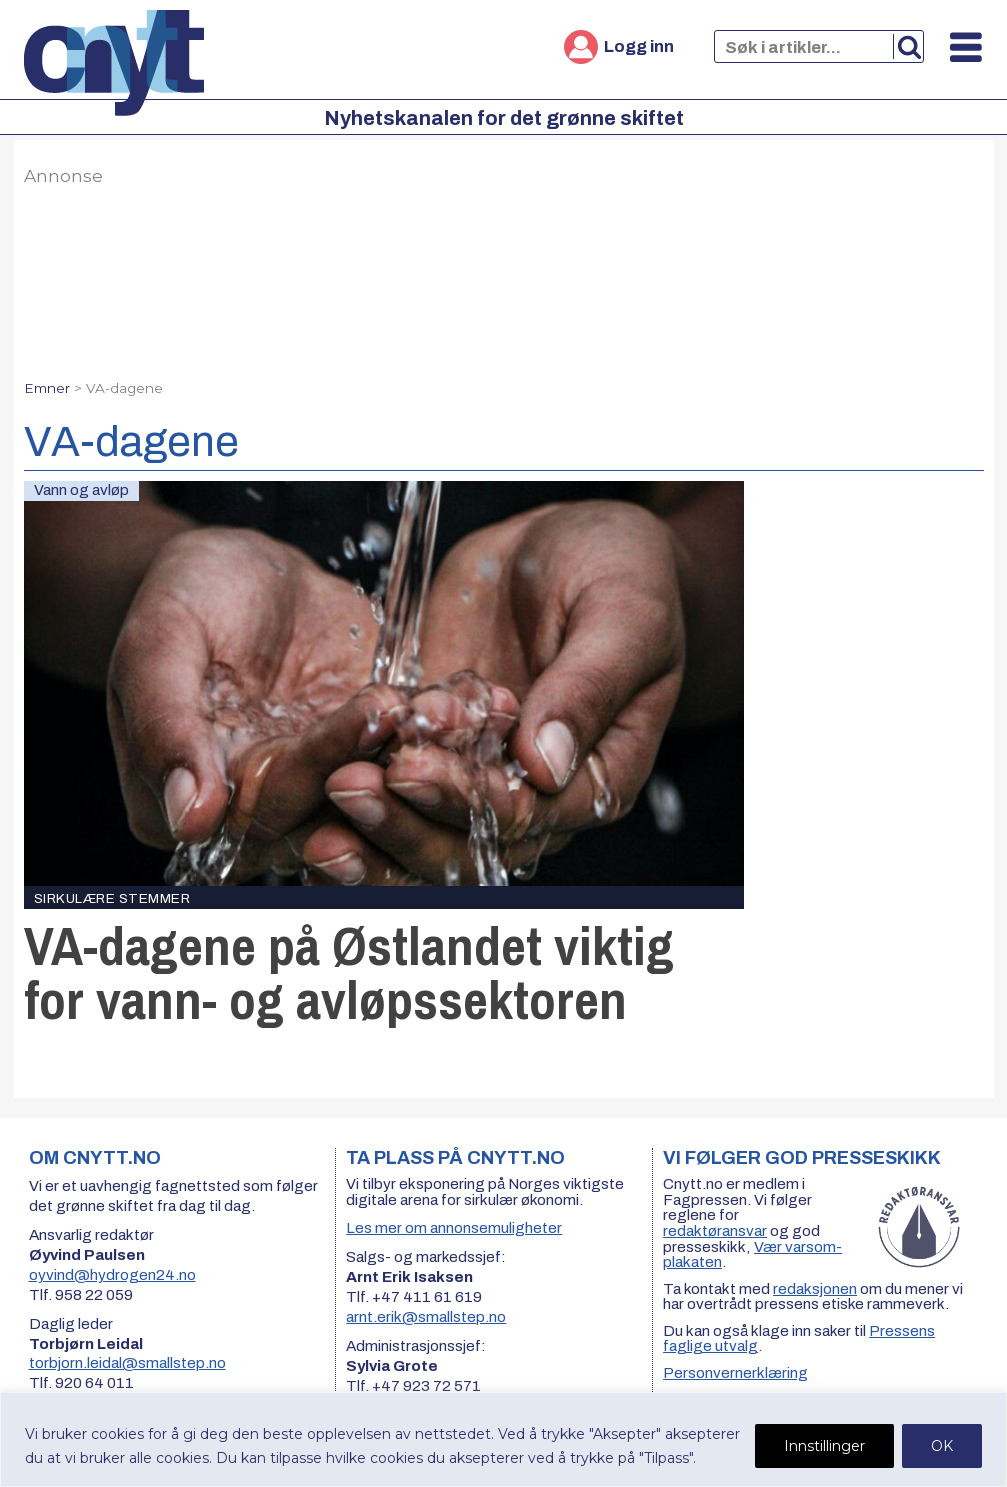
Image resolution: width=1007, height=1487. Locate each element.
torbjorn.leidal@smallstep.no (127, 1363)
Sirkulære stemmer (112, 898)
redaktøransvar (715, 1231)
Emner (47, 388)
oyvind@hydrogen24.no (112, 1275)
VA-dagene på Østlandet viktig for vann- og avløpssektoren (349, 972)
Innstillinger (824, 1446)
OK (942, 1446)
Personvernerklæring (735, 1373)
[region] (503, 1439)
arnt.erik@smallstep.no (426, 1317)
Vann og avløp (81, 490)
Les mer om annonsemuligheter (454, 1228)
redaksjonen (815, 1289)
